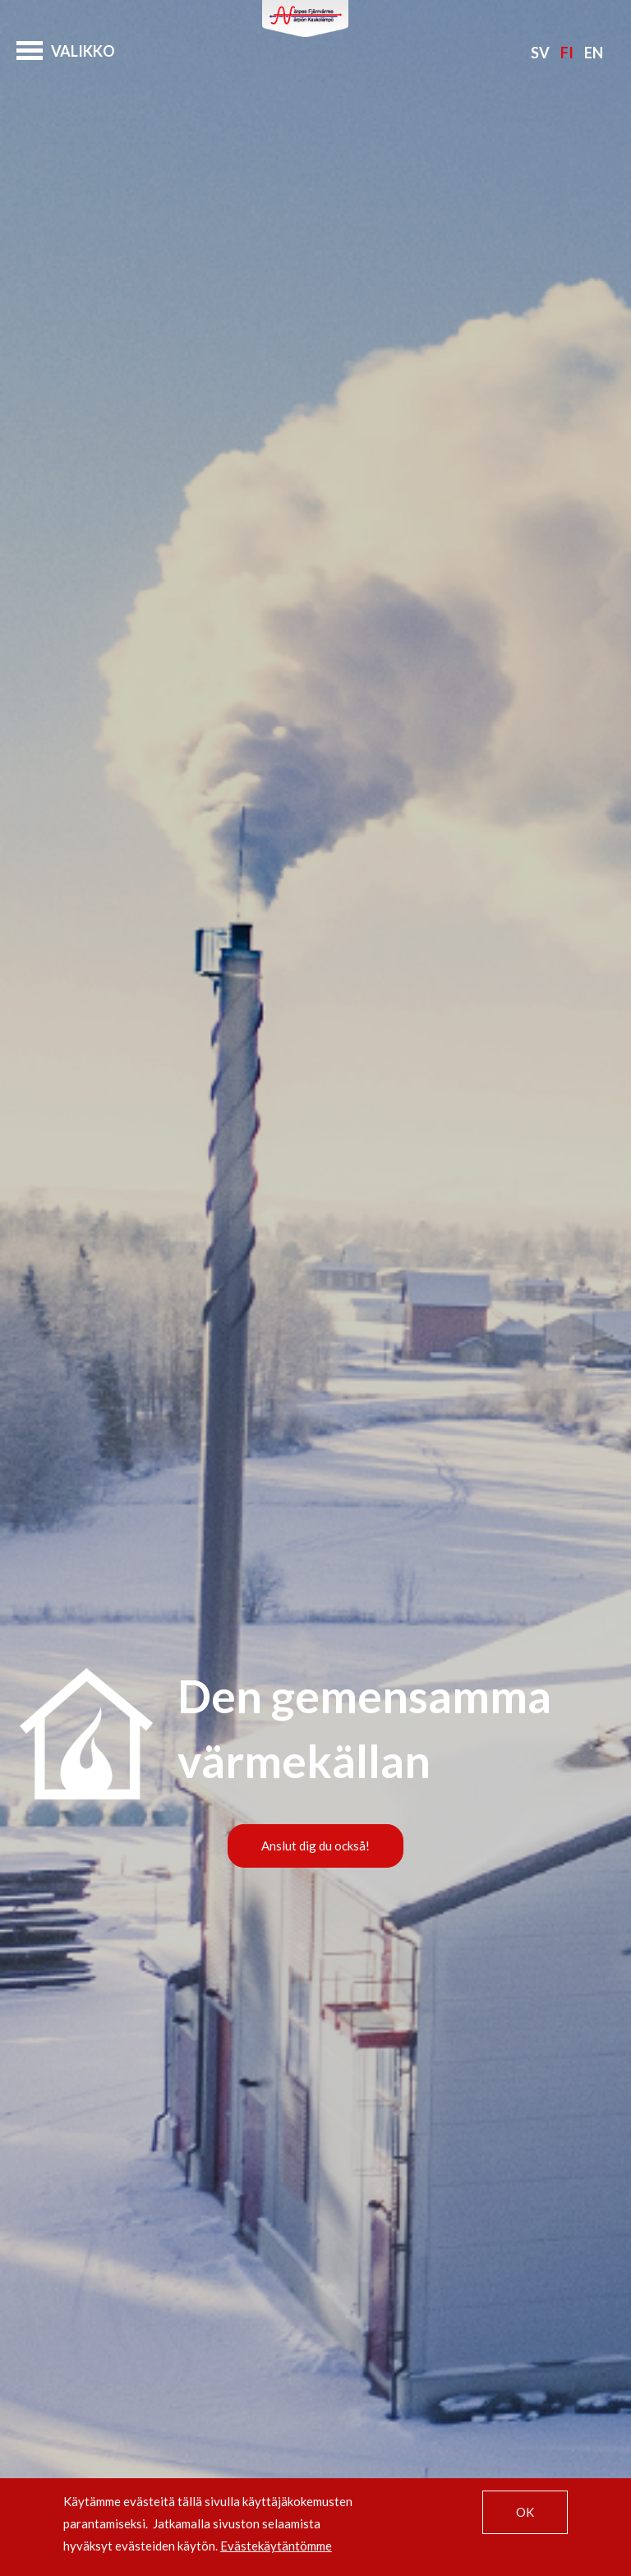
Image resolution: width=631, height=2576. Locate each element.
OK (525, 2512)
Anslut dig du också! (315, 1845)
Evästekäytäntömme (276, 2545)
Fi (566, 53)
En (593, 53)
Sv (540, 53)
